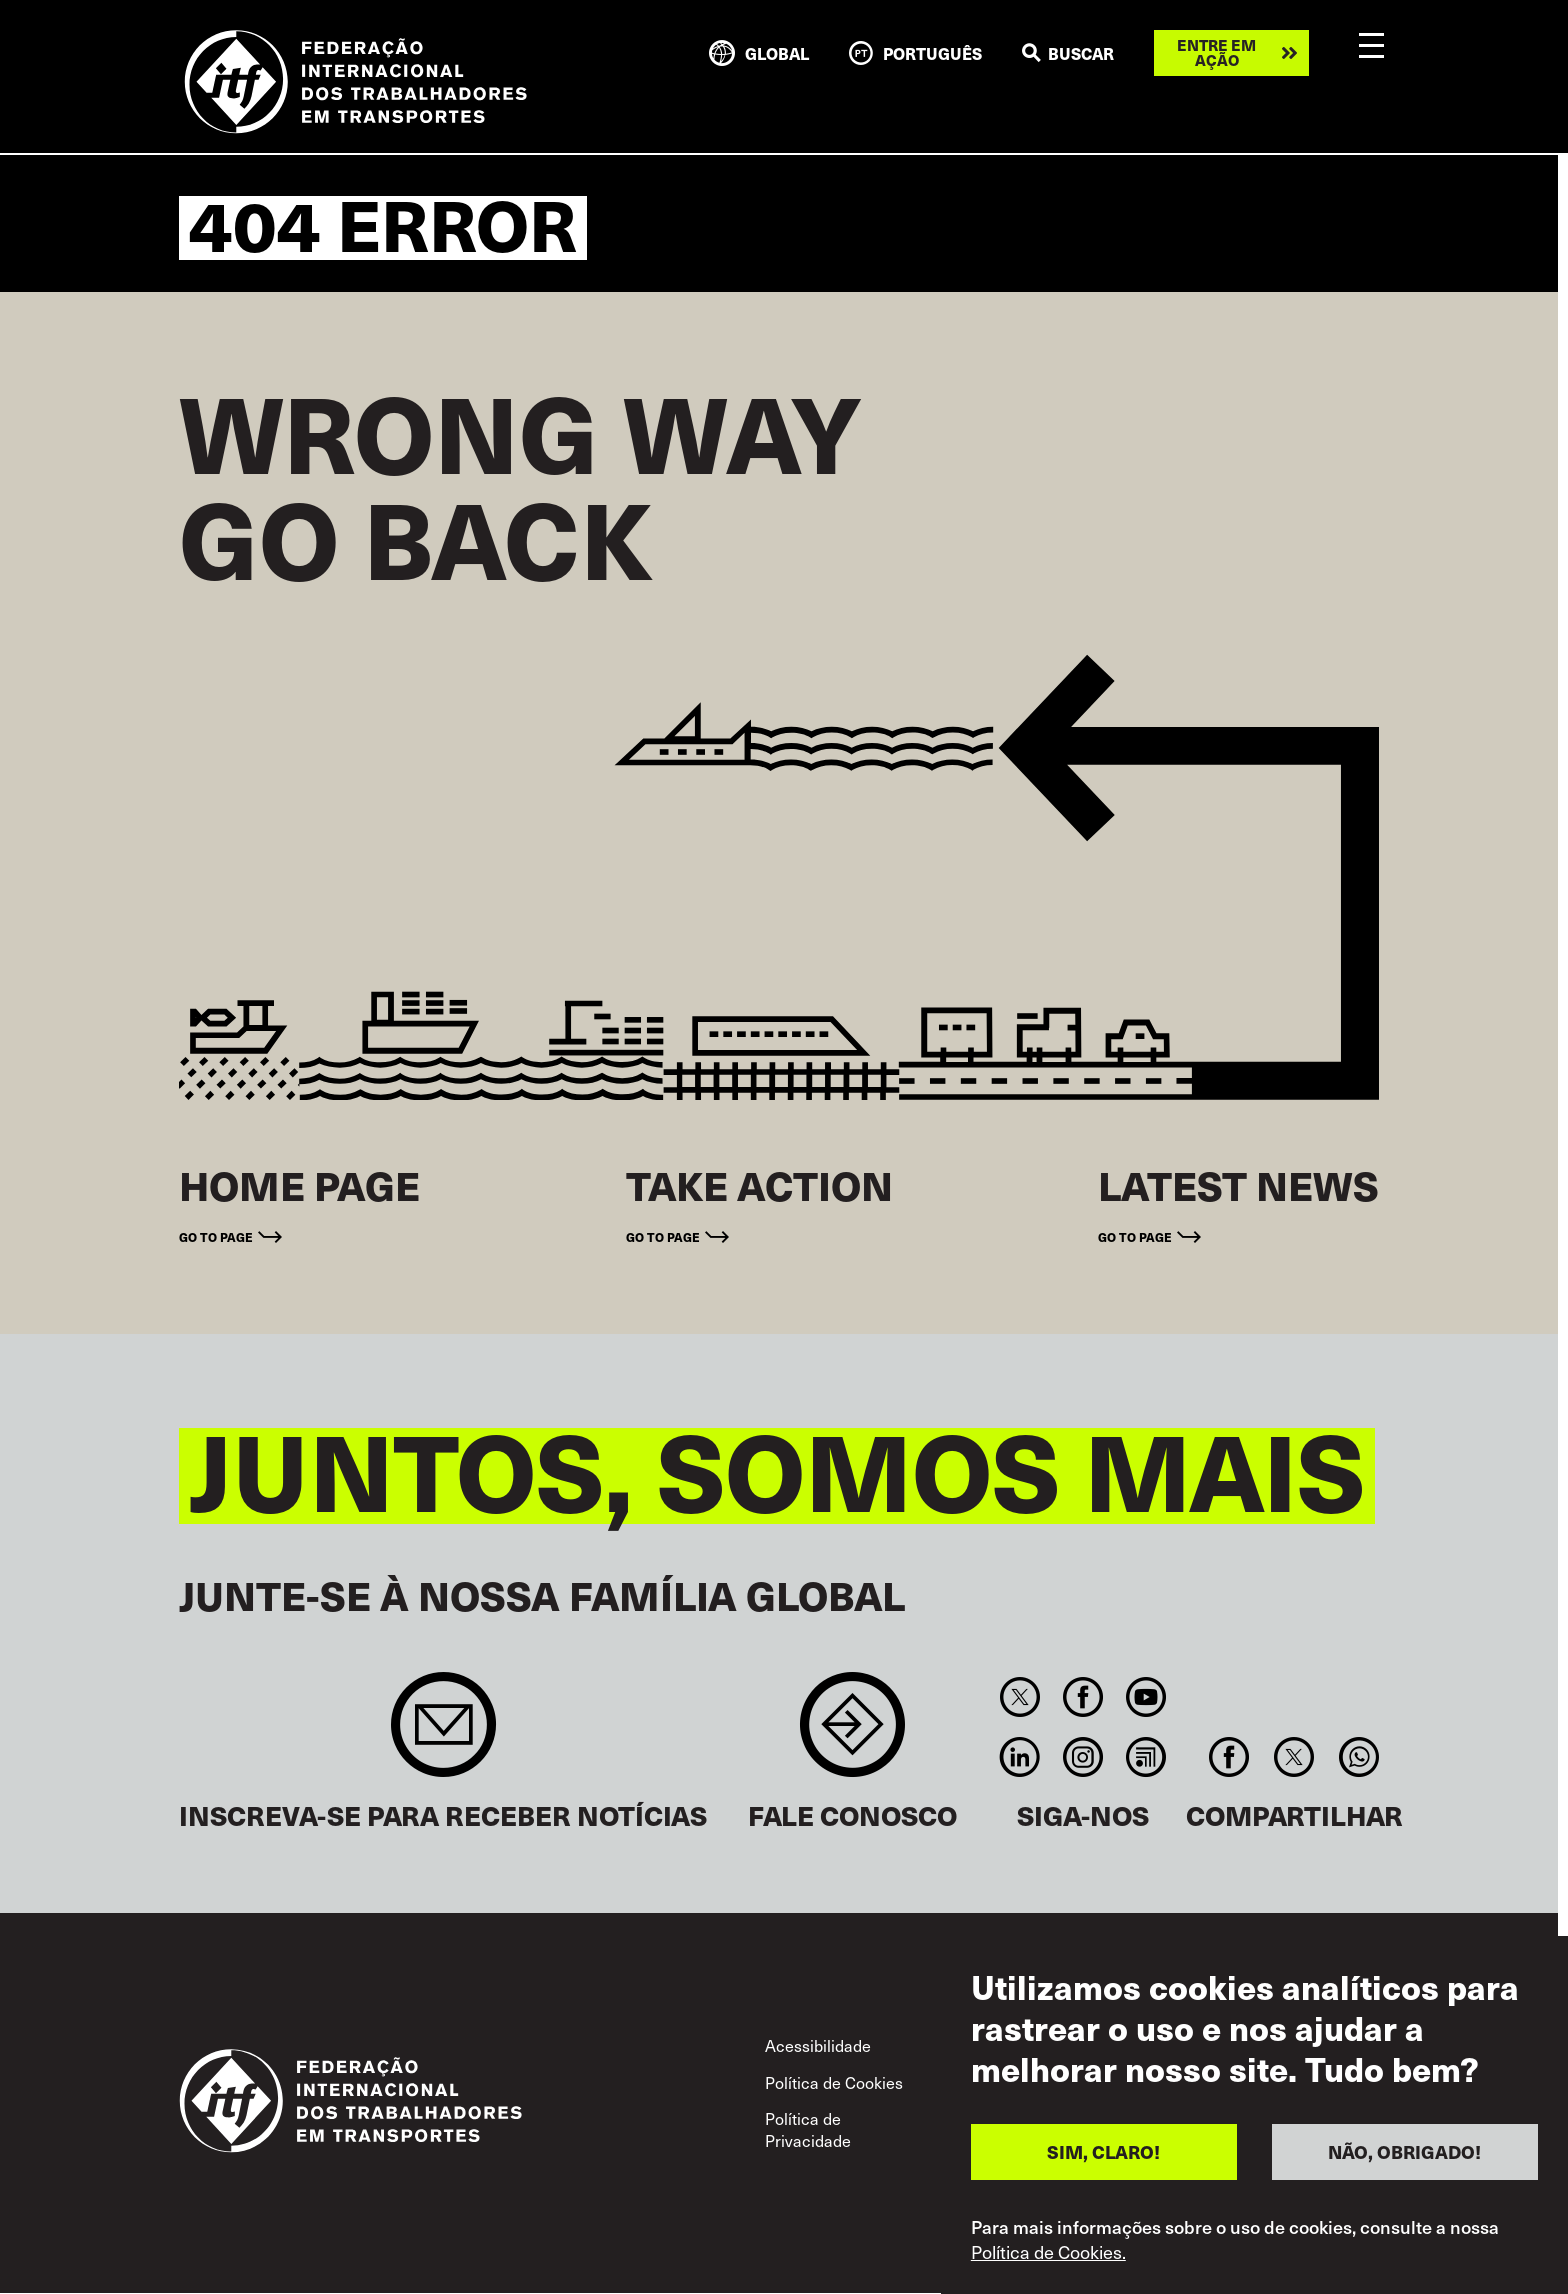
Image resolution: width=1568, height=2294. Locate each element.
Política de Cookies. (1048, 2252)
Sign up (443, 1734)
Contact (852, 1734)
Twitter (1019, 1697)
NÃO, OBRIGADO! (1404, 2151)
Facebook (1082, 1697)
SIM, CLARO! (1103, 2151)
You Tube (1146, 1697)
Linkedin (1019, 1757)
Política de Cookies (834, 2082)
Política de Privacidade (808, 2129)
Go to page (216, 1237)
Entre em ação (1216, 52)
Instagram (1082, 1757)
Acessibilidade (818, 2045)
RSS (1146, 1757)
